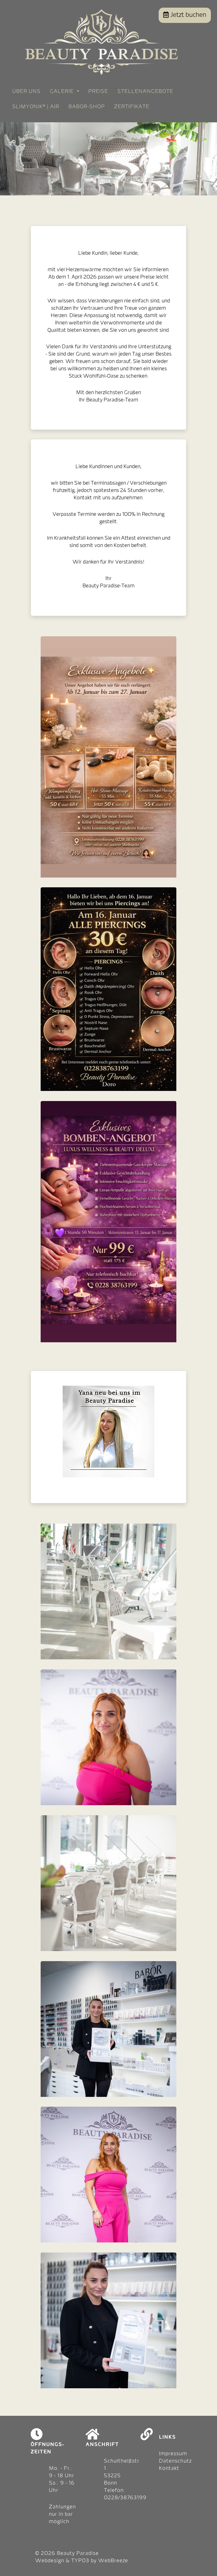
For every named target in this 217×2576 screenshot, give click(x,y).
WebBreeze (113, 2561)
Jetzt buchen (184, 15)
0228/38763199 (125, 2498)
